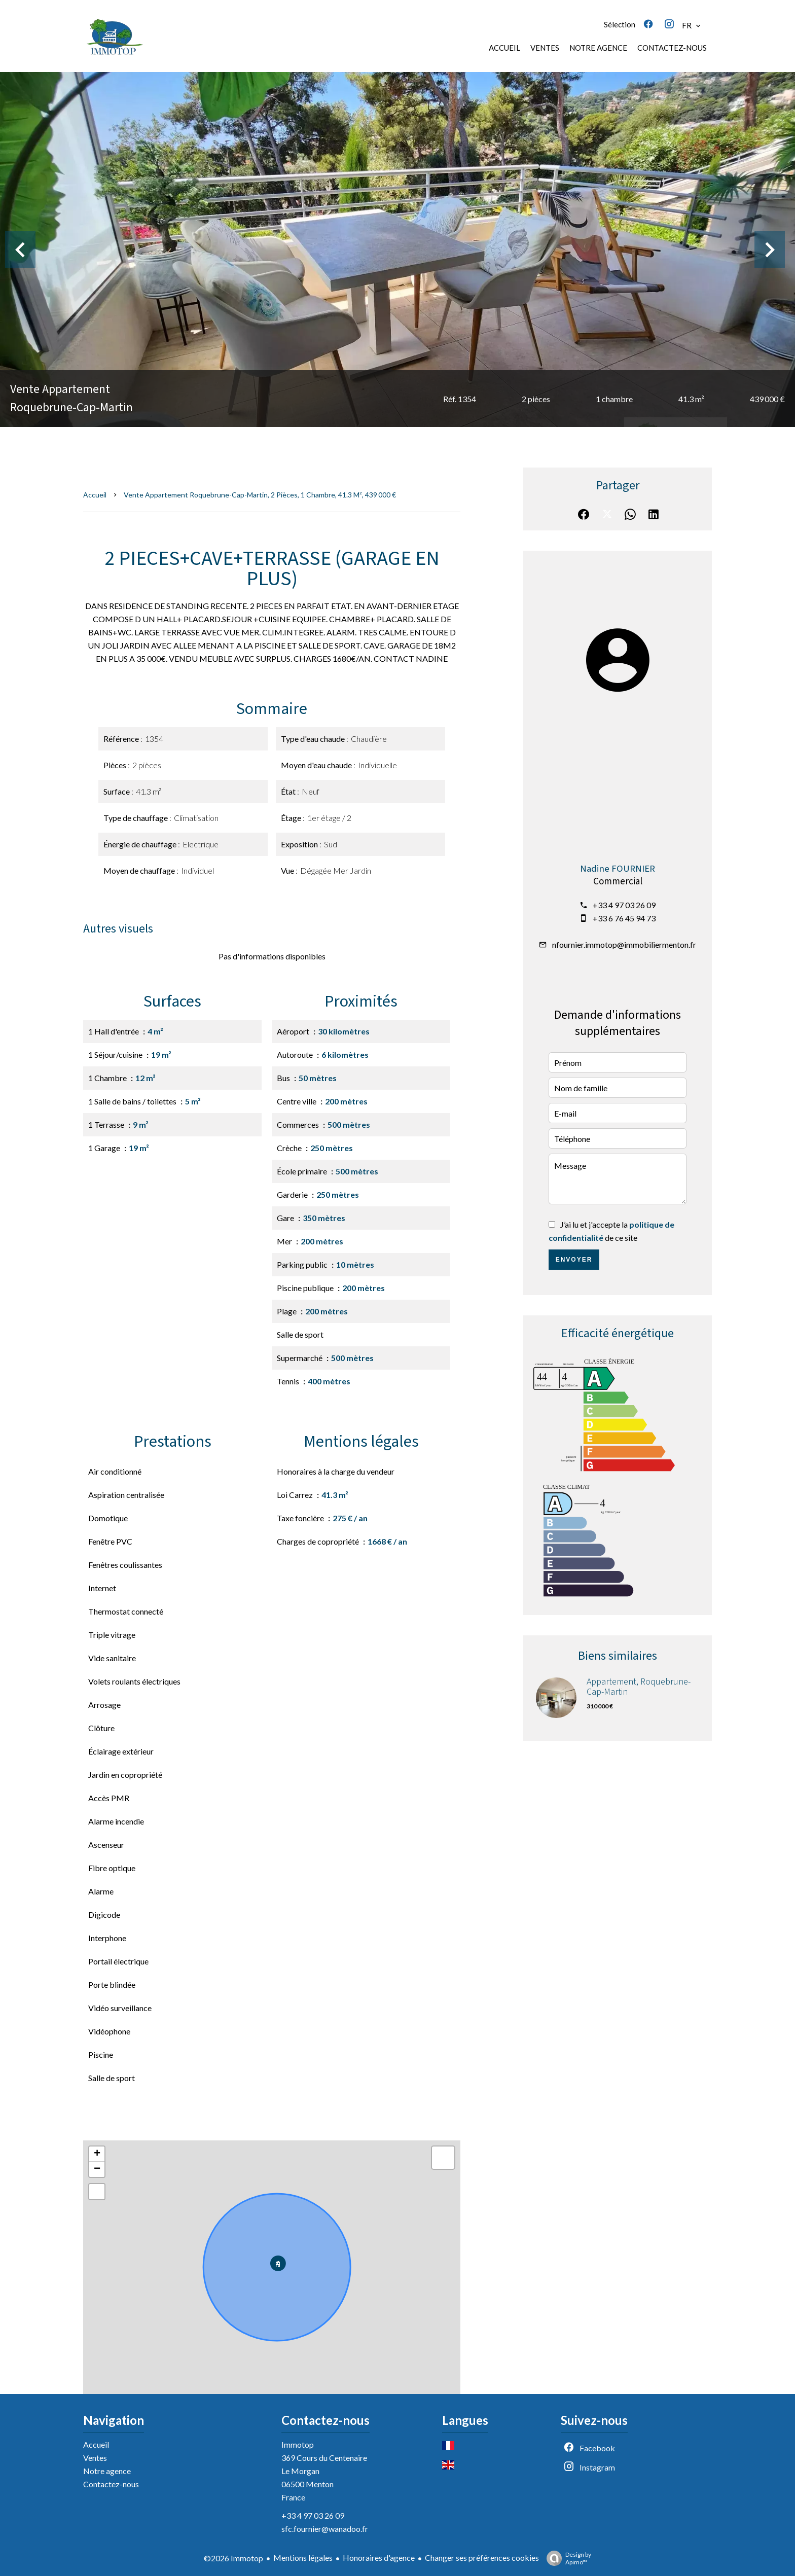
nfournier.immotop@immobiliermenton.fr (624, 944)
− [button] (97, 2169)
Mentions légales (303, 2557)
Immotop (297, 2444)
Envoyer (574, 1259)
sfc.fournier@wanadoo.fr (324, 2528)
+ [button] (97, 2154)
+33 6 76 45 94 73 (624, 918)
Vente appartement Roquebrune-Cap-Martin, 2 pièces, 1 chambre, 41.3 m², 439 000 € (260, 494)
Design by (566, 2558)
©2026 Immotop (233, 2558)
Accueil (94, 494)
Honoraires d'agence (379, 2557)
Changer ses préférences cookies (482, 2557)
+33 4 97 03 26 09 (624, 905)
